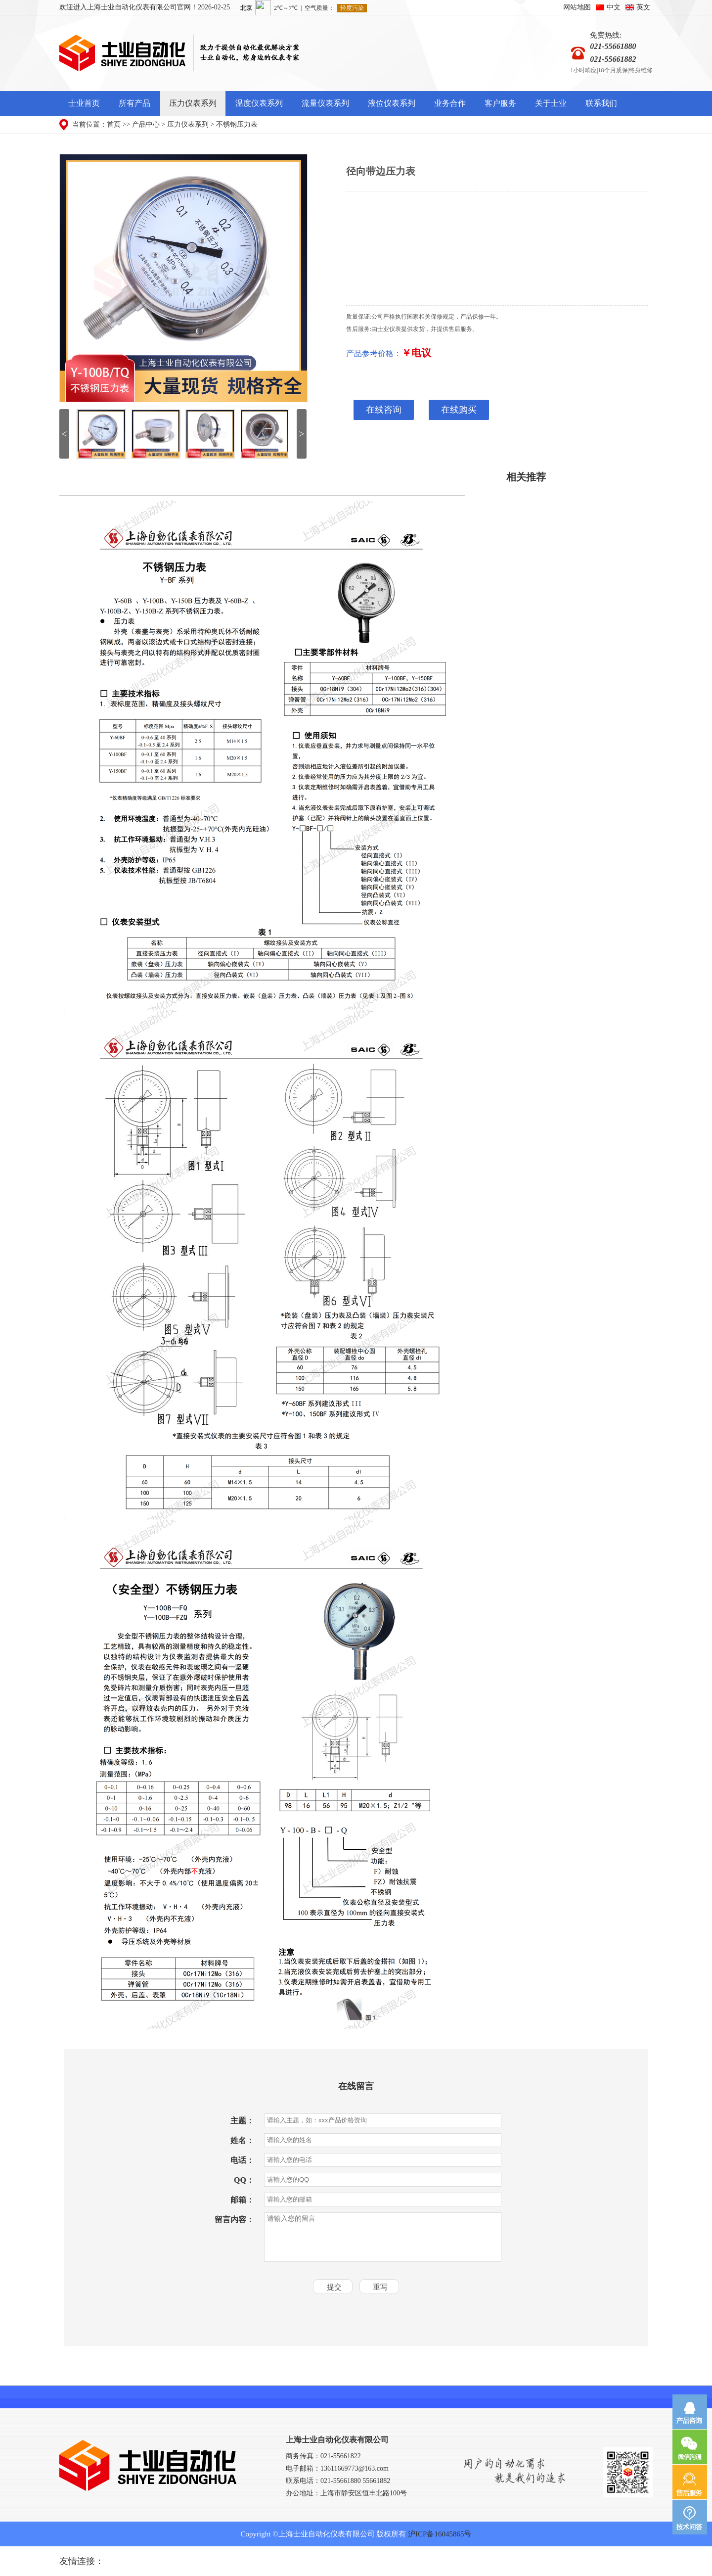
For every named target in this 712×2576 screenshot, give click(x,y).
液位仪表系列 (391, 103)
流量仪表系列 (325, 103)
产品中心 (146, 124)
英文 (643, 7)
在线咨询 (383, 410)
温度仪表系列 (259, 103)
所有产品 (134, 103)
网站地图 (577, 7)
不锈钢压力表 (237, 124)
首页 (114, 124)
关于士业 (551, 103)
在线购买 (459, 410)
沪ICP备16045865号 (439, 2534)
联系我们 (601, 103)
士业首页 (84, 103)
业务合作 (450, 103)
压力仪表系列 (193, 103)
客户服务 (500, 103)
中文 (614, 7)
